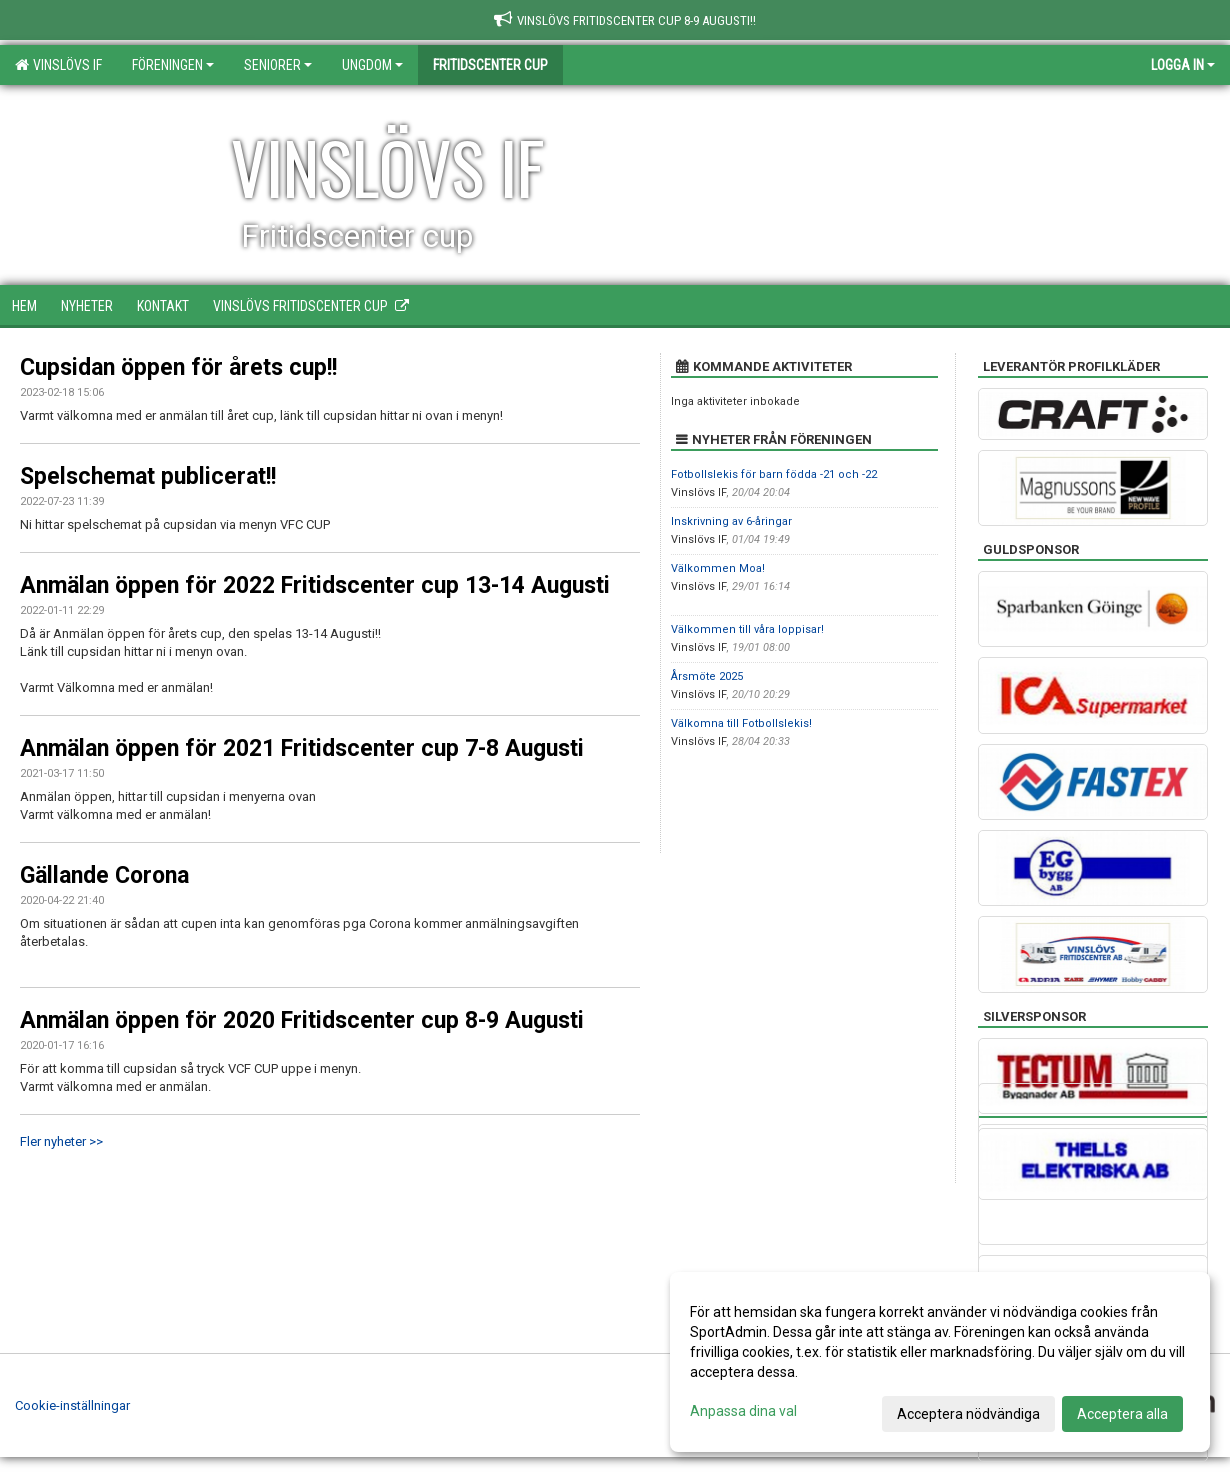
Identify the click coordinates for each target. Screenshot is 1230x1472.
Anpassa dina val (743, 1411)
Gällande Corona (104, 875)
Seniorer (278, 65)
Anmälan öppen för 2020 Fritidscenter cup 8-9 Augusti (302, 1020)
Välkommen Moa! (718, 568)
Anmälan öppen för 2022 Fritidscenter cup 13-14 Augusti (315, 585)
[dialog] (940, 1362)
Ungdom (372, 65)
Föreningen (173, 65)
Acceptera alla (1122, 1414)
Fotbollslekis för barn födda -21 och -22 (774, 474)
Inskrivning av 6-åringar (731, 521)
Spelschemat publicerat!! (148, 476)
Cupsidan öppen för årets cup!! (178, 367)
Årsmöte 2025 (707, 676)
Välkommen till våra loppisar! (747, 629)
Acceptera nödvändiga (968, 1414)
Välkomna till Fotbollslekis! (741, 723)
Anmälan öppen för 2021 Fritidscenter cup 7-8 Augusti (302, 748)
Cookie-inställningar (72, 1405)
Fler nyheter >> (61, 1141)
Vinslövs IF (58, 65)
